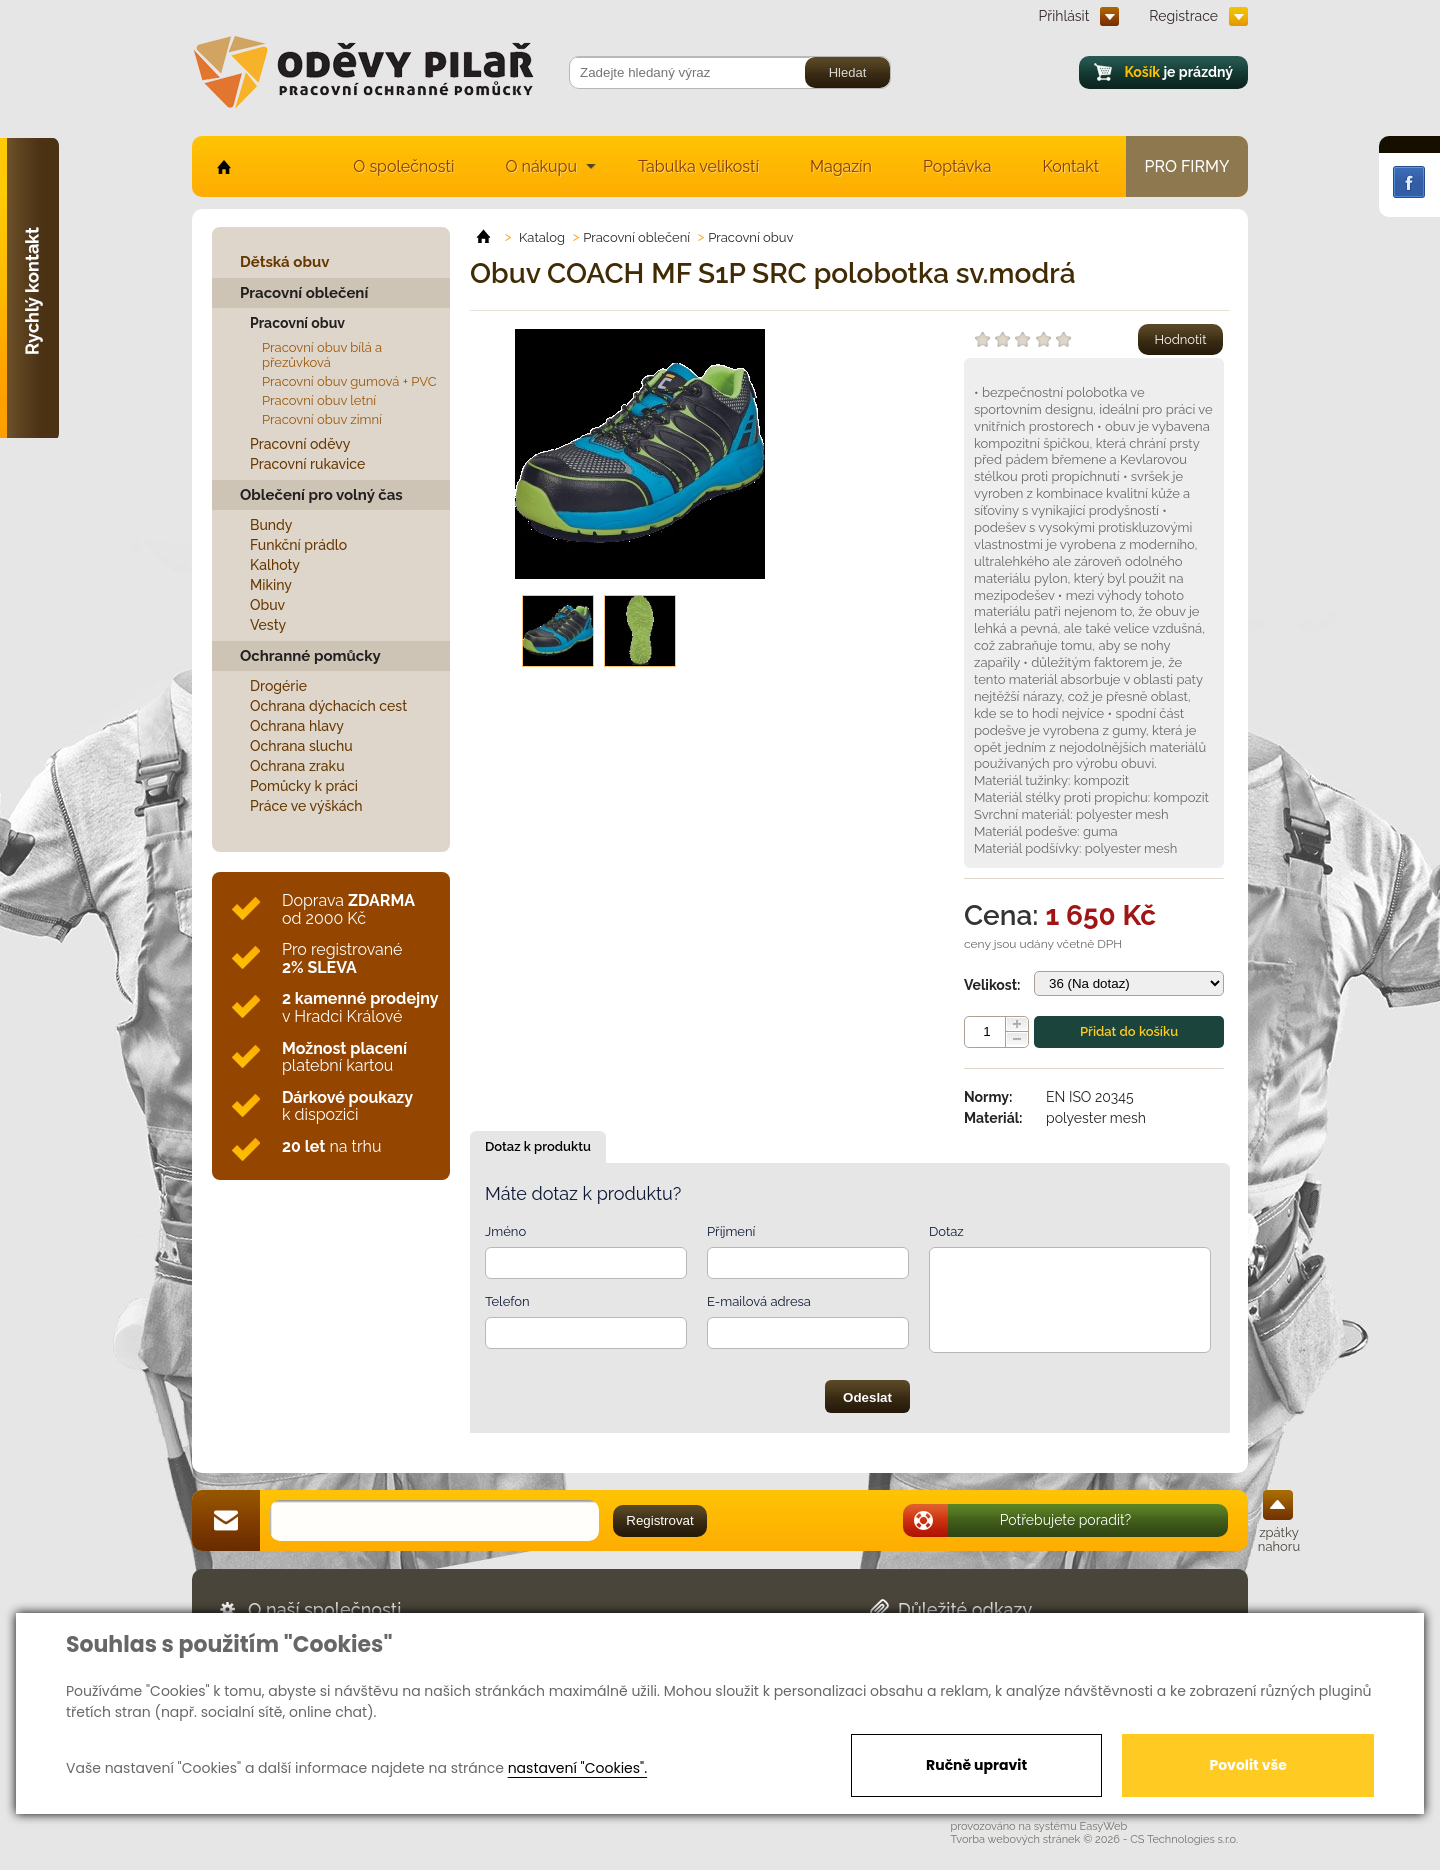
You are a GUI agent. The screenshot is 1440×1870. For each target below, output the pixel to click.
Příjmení (731, 1231)
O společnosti (403, 166)
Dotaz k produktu (538, 1146)
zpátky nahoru (1279, 1539)
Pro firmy (1187, 166)
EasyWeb (1104, 1826)
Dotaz (946, 1231)
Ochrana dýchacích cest (328, 706)
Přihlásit (1064, 16)
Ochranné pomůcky (310, 656)
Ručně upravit (976, 1765)
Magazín (841, 166)
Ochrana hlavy (297, 726)
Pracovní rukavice (307, 464)
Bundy (271, 525)
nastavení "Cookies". (577, 1768)
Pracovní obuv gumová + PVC (349, 381)
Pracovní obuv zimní (322, 419)
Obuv (267, 605)
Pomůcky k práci (304, 786)
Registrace (1183, 16)
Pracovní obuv (297, 323)
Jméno (505, 1231)
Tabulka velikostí (698, 166)
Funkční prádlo (298, 545)
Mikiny (271, 585)
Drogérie (278, 686)
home (222, 166)
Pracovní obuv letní (319, 400)
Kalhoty (275, 565)
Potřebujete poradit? (1066, 1520)
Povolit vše (1247, 1765)
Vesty (268, 625)
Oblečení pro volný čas (321, 495)
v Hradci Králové (360, 1007)
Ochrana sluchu (301, 746)
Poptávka (957, 166)
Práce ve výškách (306, 806)
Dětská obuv (284, 262)
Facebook (1409, 182)
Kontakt (1071, 166)
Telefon (507, 1301)
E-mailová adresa (759, 1301)
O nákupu (541, 166)
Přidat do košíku (1129, 1031)
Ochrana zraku (297, 766)
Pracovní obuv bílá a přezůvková (322, 355)
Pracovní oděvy (300, 444)
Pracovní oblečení (304, 293)
